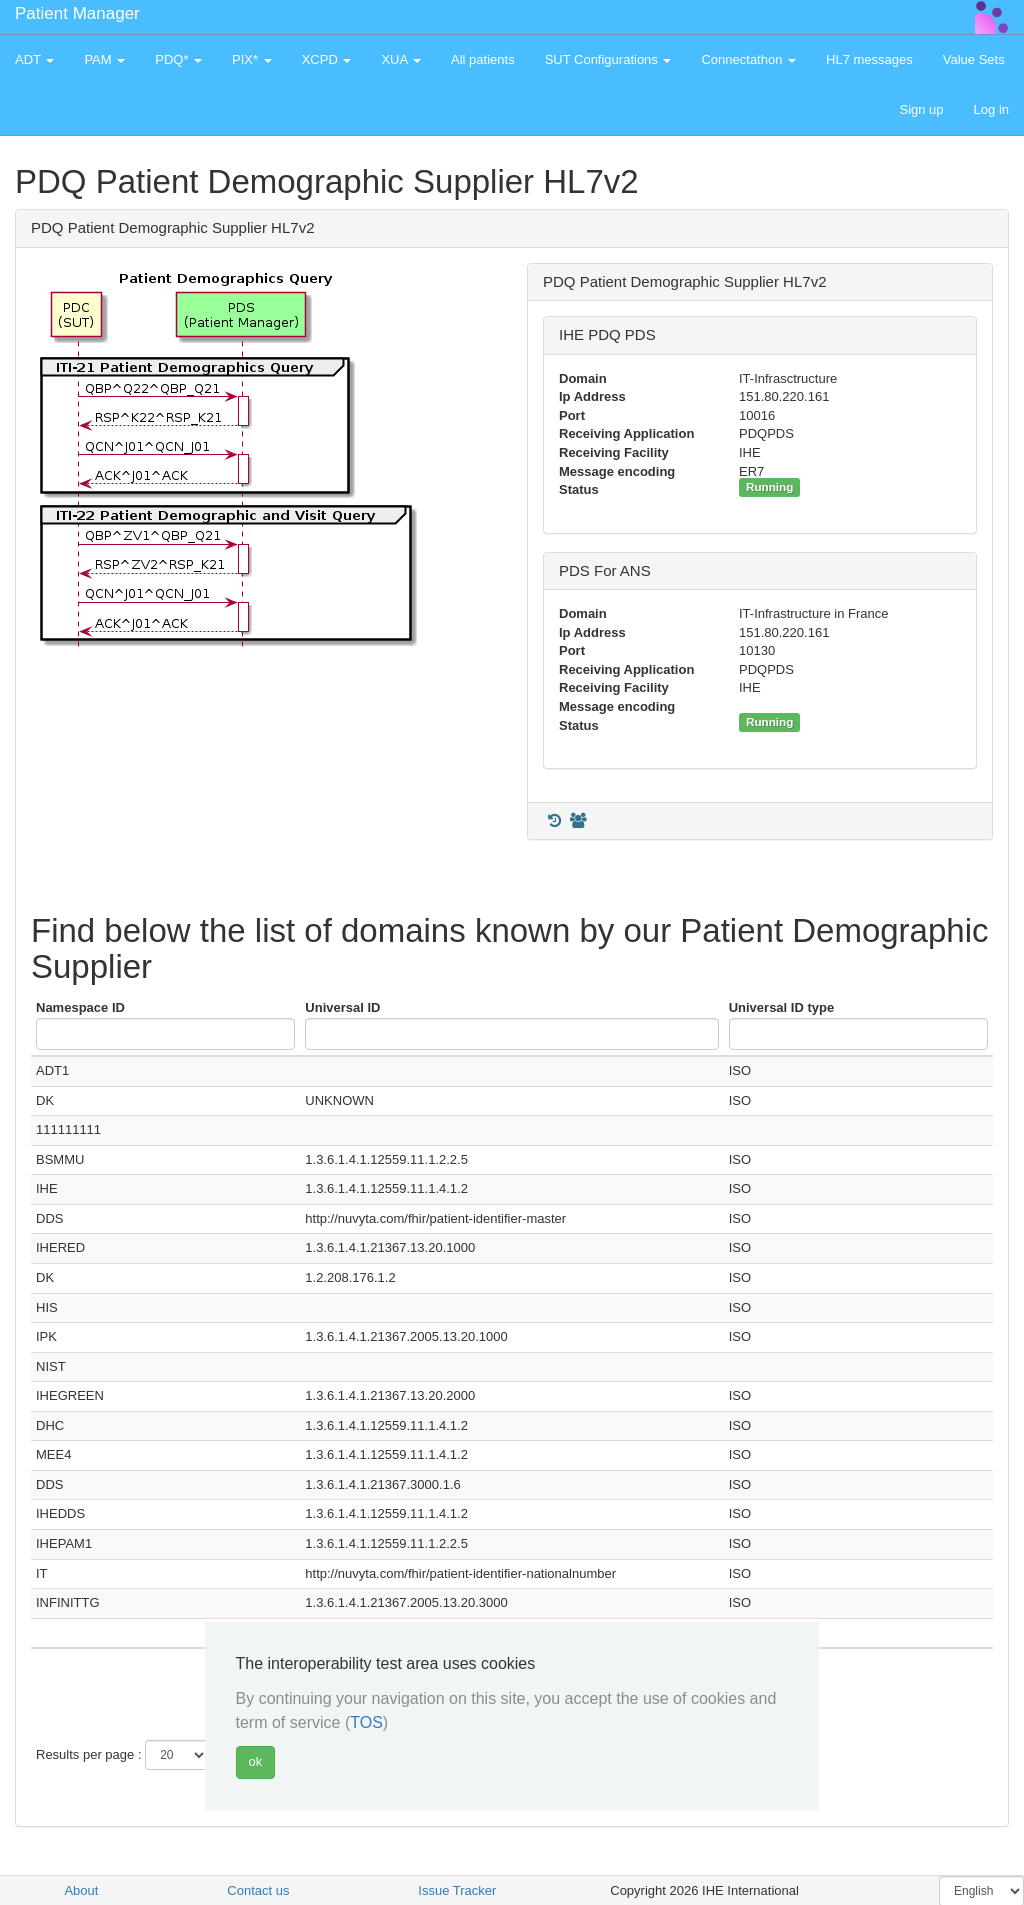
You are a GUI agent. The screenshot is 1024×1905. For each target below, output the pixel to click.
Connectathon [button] (748, 59)
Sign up (921, 109)
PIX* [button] (252, 59)
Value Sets (974, 59)
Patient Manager (77, 13)
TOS (366, 1722)
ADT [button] (34, 59)
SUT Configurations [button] (608, 59)
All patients (483, 59)
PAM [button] (104, 59)
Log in (991, 109)
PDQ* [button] (178, 59)
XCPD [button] (327, 59)
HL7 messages (869, 59)
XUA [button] (401, 59)
